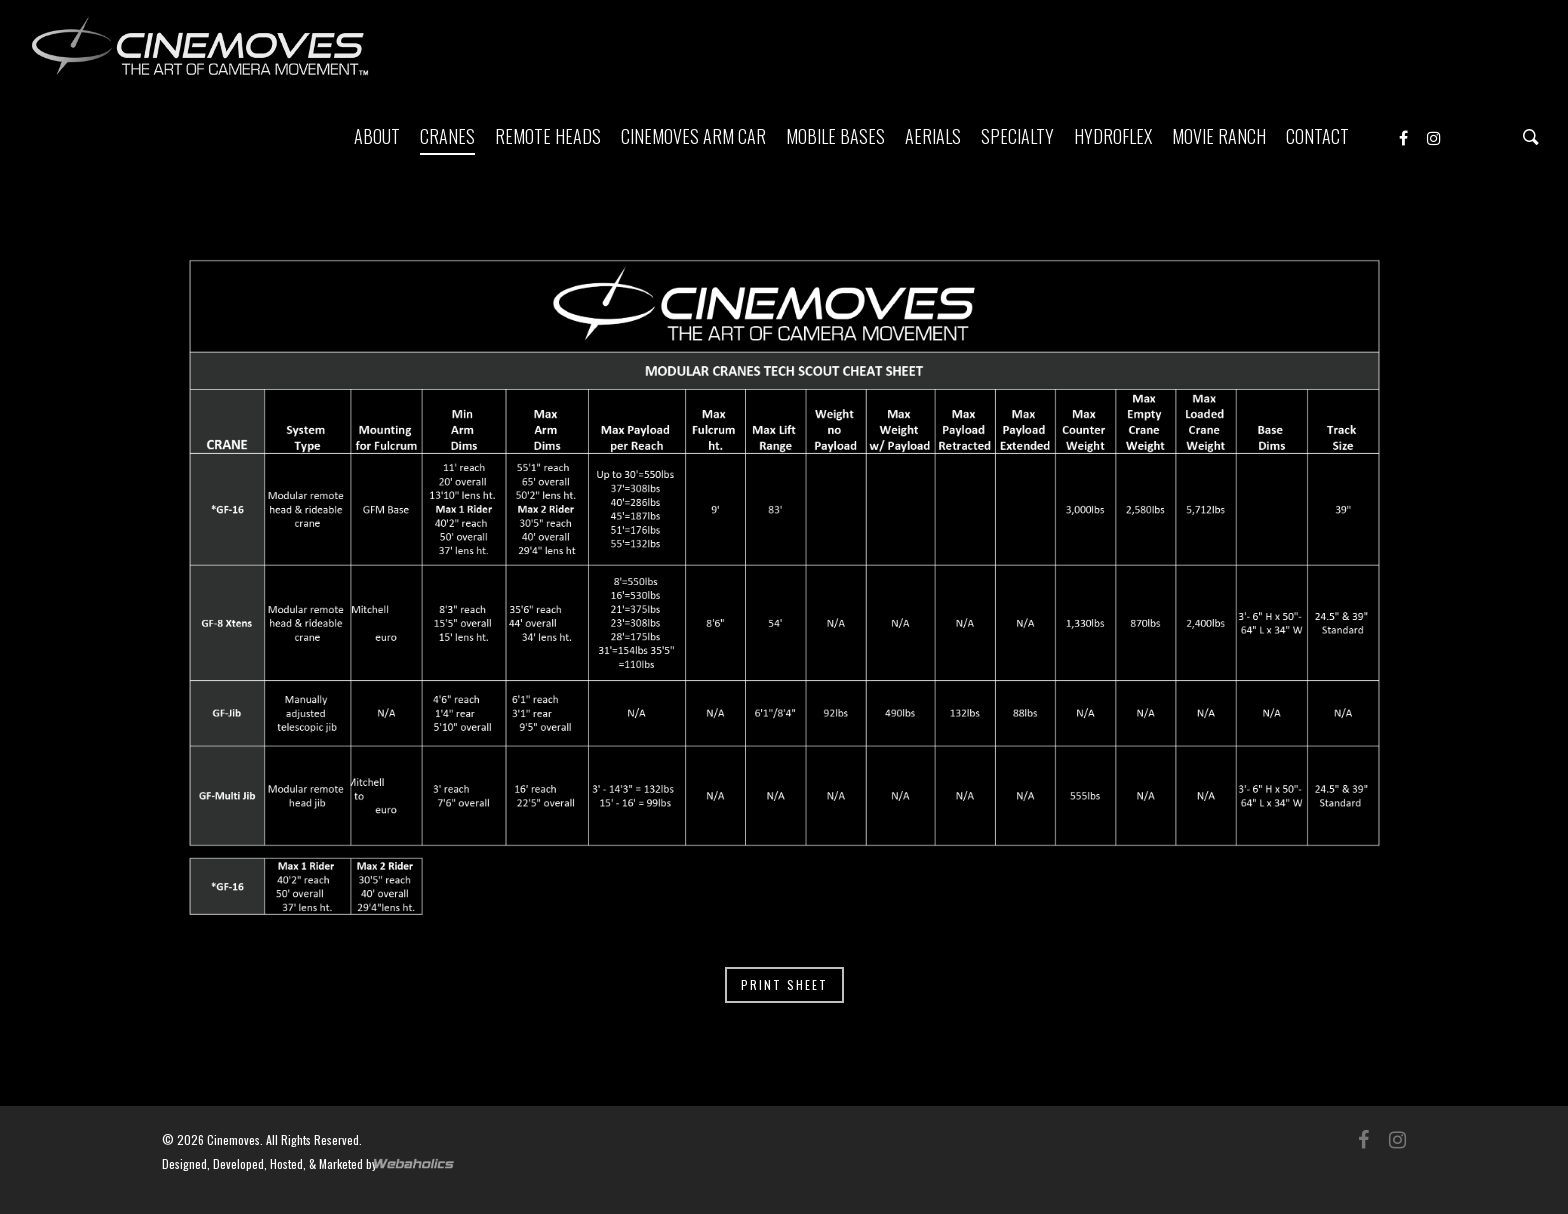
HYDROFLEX (1113, 136)
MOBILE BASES (835, 136)
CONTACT (1317, 136)
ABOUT (377, 136)
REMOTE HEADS (548, 136)
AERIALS (933, 136)
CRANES (447, 136)
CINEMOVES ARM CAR (693, 136)
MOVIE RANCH (1219, 136)
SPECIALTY (1017, 136)
